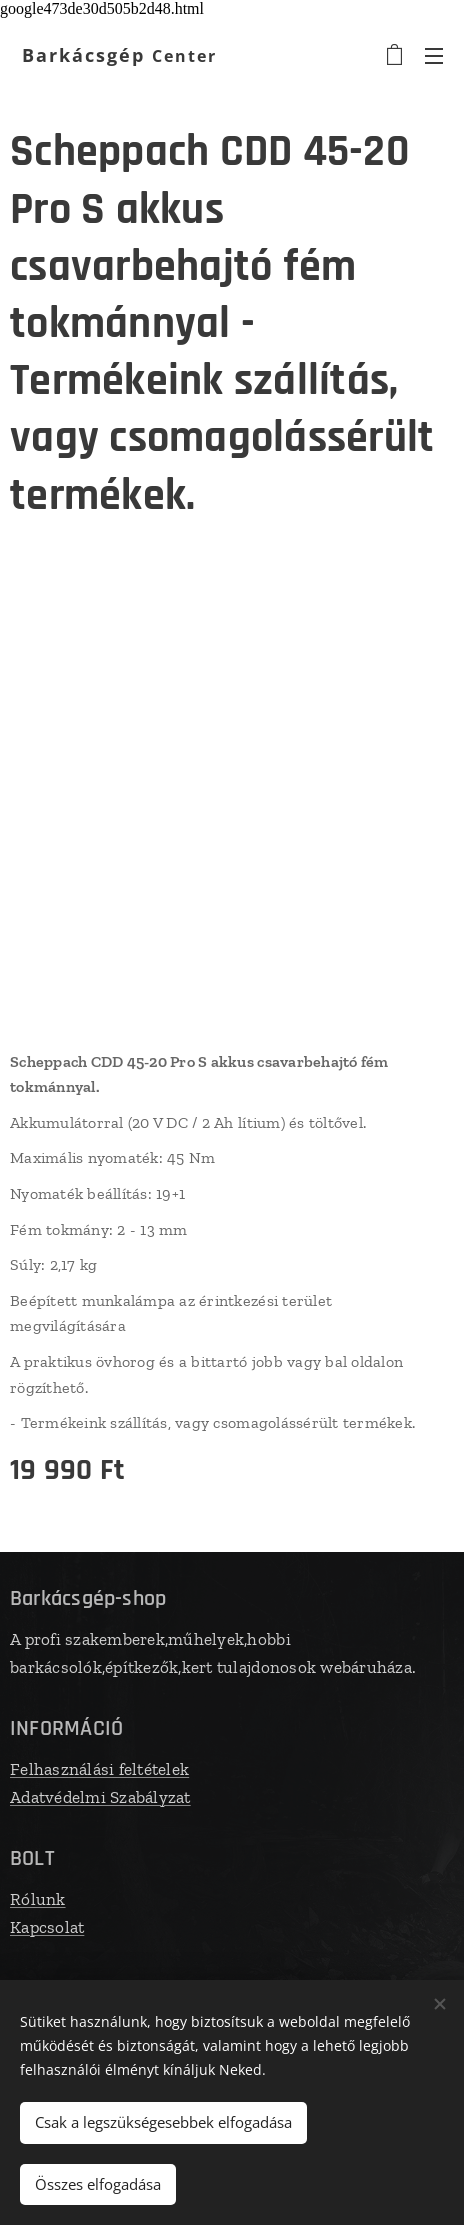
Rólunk (38, 1899)
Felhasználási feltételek (99, 1769)
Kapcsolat (47, 1926)
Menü (434, 56)
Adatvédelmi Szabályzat (100, 1796)
